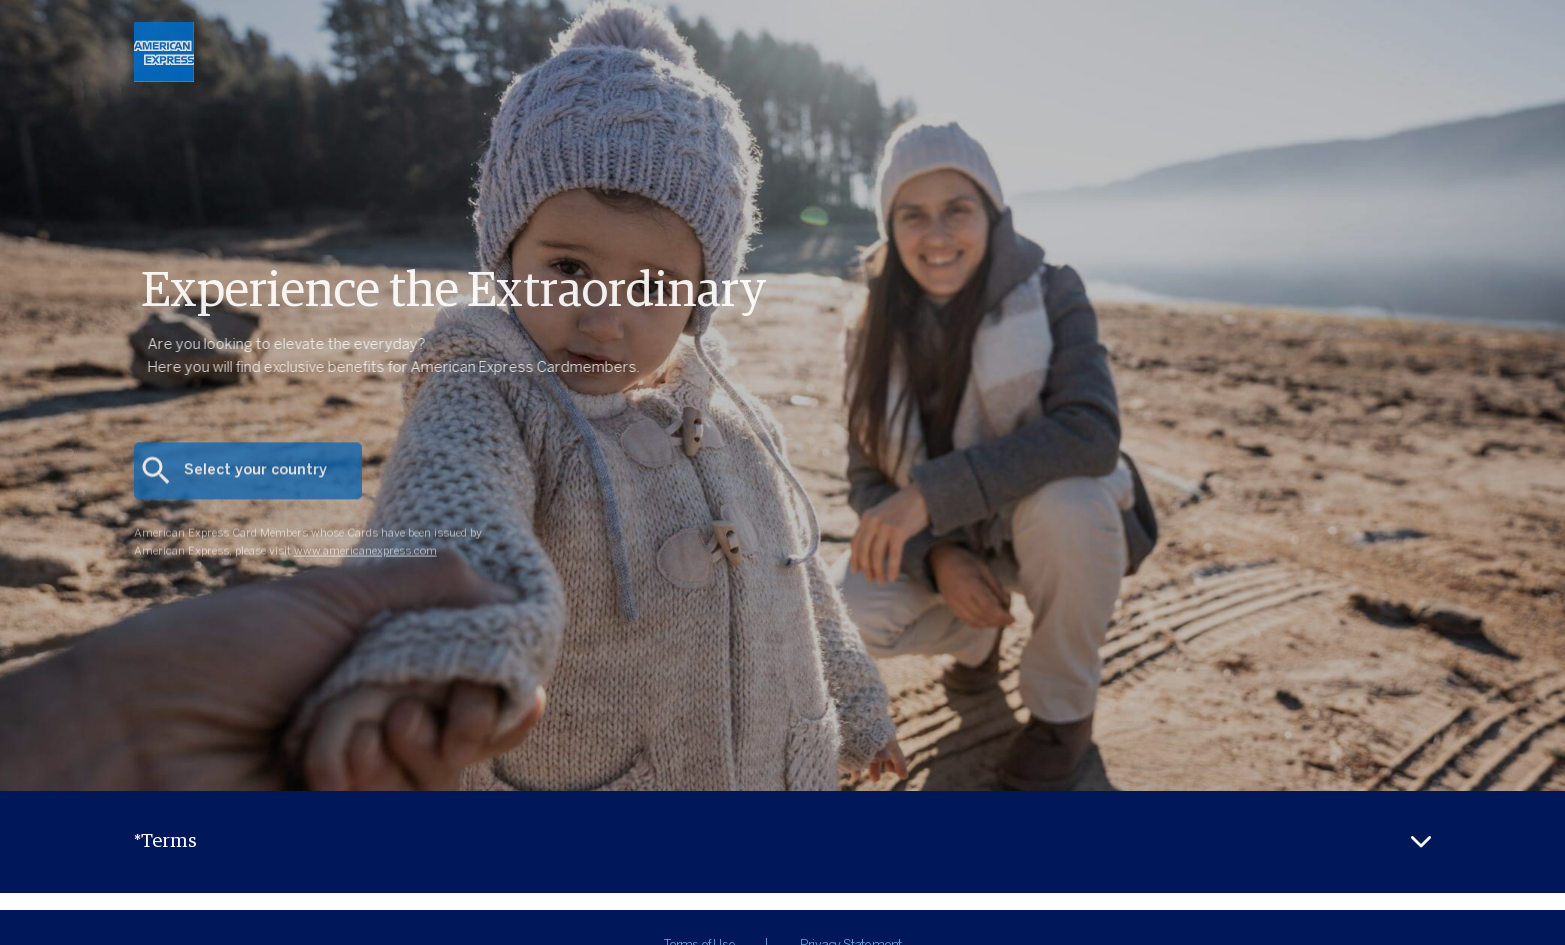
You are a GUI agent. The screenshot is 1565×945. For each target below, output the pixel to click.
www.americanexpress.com (365, 562)
